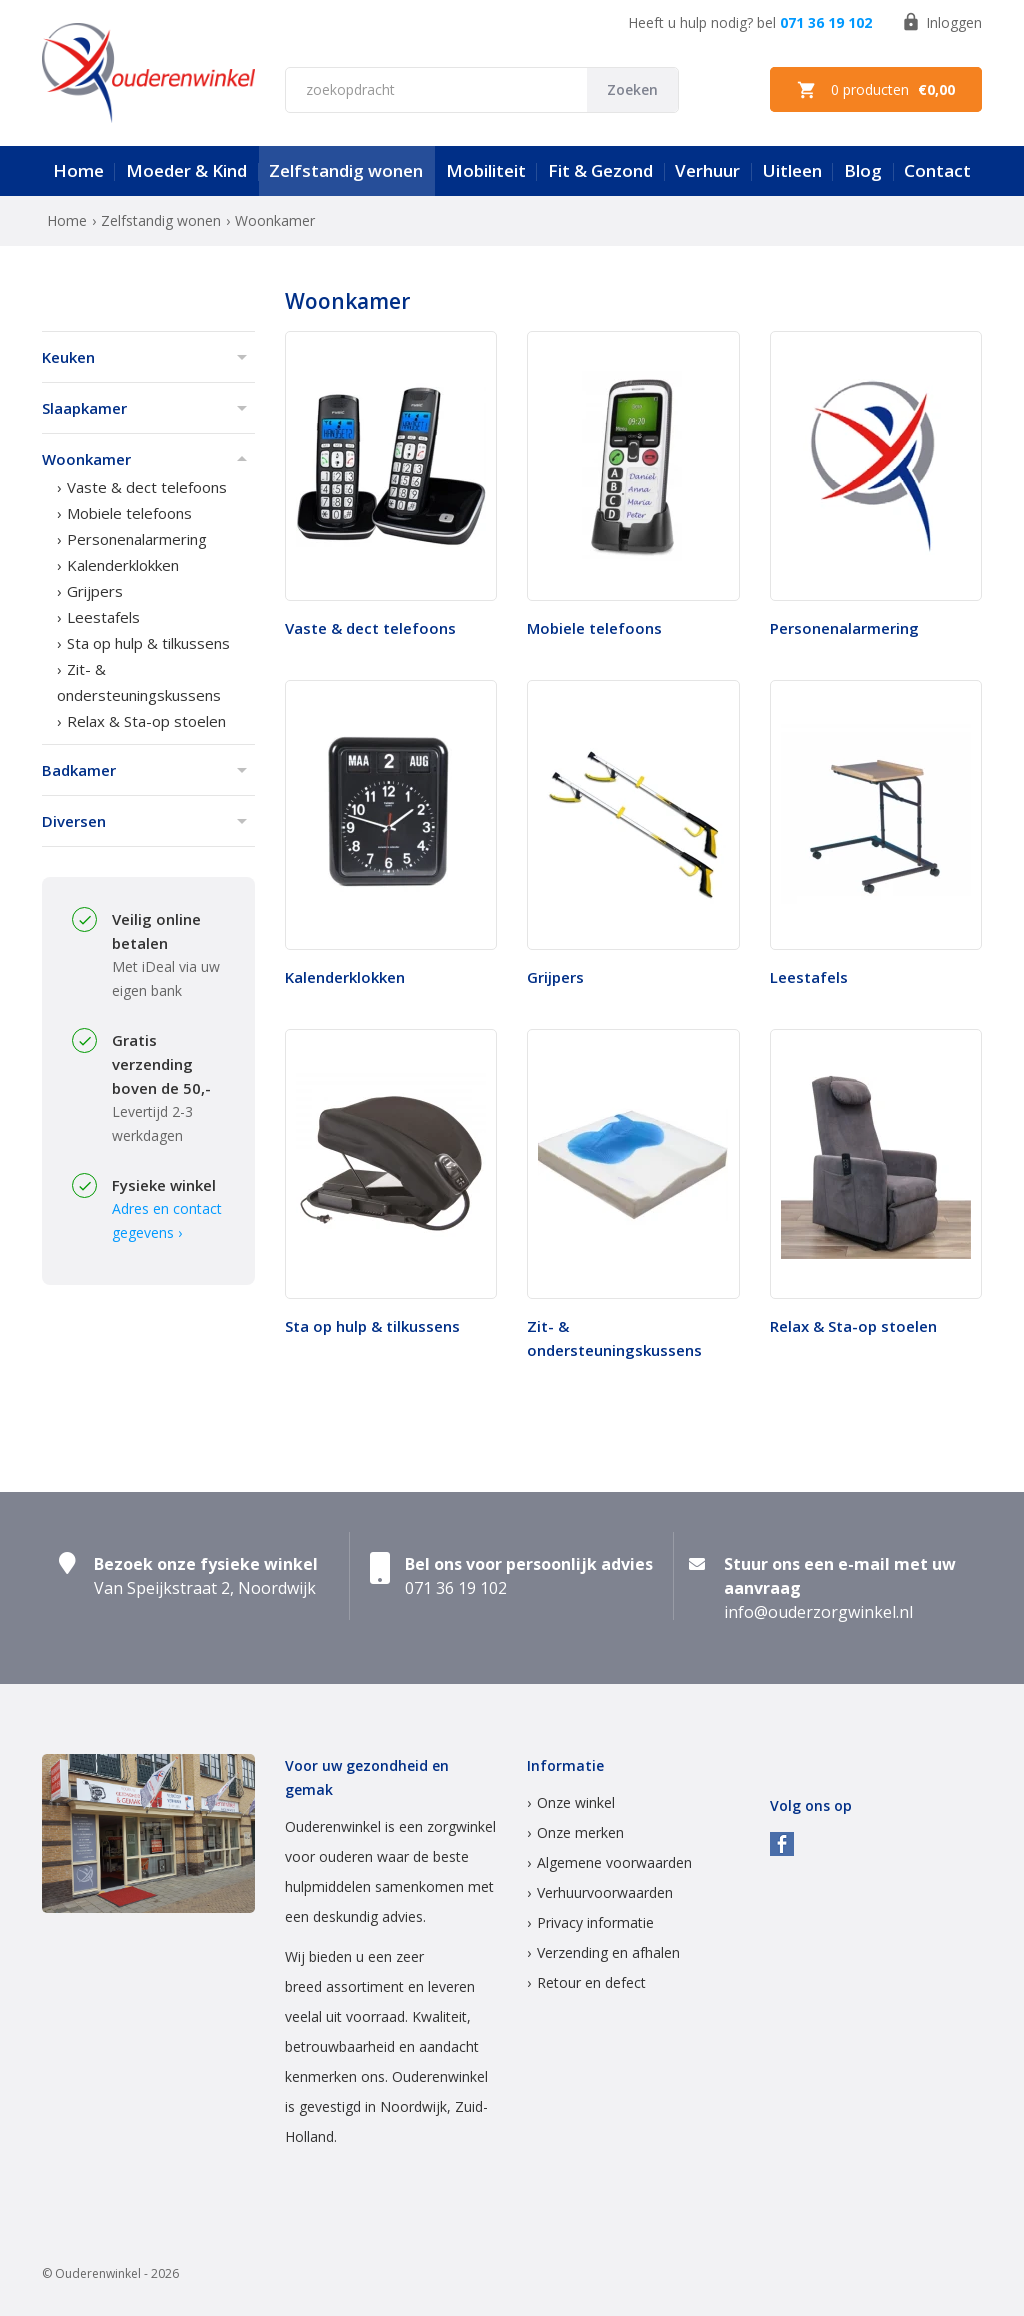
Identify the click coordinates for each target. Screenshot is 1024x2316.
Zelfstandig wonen (346, 170)
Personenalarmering (137, 539)
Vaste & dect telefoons (147, 487)
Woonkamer (86, 459)
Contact (937, 170)
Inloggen (941, 22)
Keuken (68, 357)
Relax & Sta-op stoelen (146, 721)
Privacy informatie (595, 1922)
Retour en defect (591, 1982)
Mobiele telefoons (129, 513)
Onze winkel (576, 1802)
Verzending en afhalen (608, 1952)
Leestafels (103, 617)
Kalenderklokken (123, 565)
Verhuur (707, 170)
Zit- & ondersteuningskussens (139, 682)
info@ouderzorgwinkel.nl (818, 1612)
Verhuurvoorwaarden (605, 1892)
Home (78, 170)
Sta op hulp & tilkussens (148, 643)
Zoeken (632, 89)
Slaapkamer (84, 408)
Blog (863, 170)
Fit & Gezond (600, 170)
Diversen (74, 821)
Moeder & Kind (186, 170)
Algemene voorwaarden (614, 1862)
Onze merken (580, 1832)
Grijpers (95, 591)
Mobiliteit (486, 170)
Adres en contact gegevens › (167, 1220)
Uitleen (792, 170)
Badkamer (79, 770)
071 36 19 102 (826, 22)
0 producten (876, 90)
